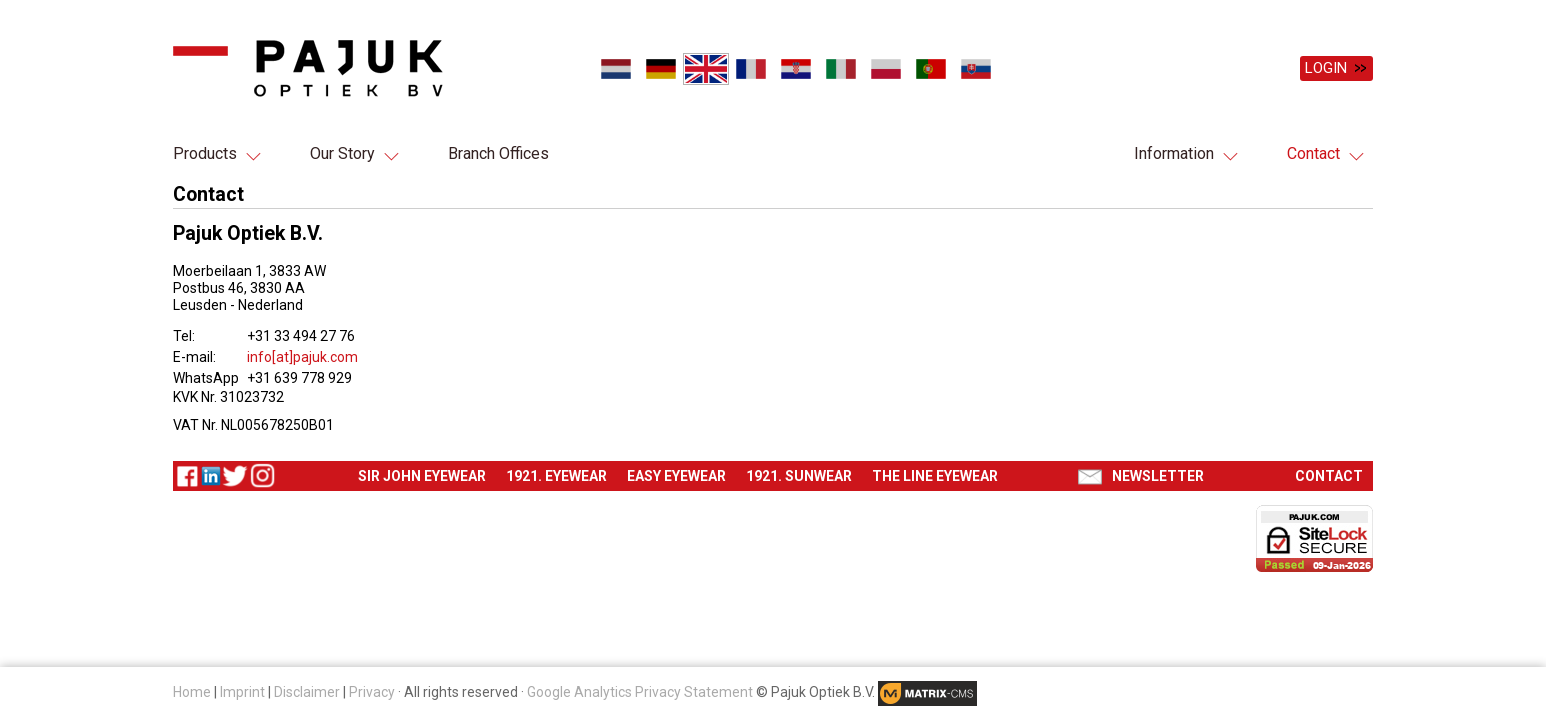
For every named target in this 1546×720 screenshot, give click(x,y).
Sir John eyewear (422, 476)
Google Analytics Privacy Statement (640, 692)
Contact (1313, 153)
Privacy (372, 692)
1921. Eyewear (556, 476)
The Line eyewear (935, 476)
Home (192, 692)
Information (1174, 153)
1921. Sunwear (799, 476)
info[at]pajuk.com (302, 357)
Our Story (342, 153)
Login (1326, 68)
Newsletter (1158, 476)
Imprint (242, 692)
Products (205, 153)
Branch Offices (498, 153)
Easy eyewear (676, 476)
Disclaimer (307, 692)
